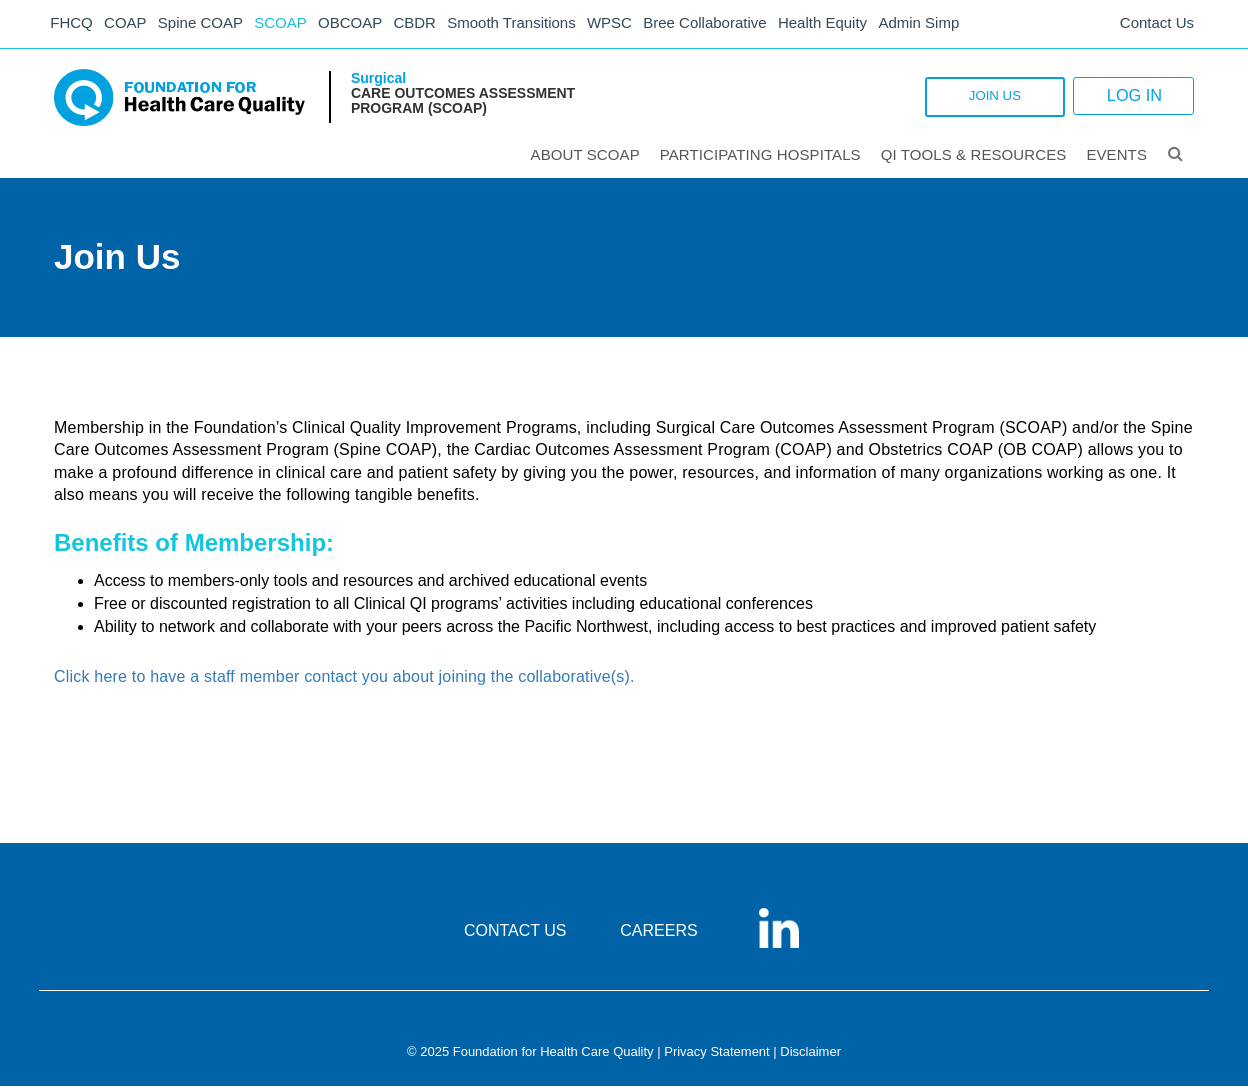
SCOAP (291, 25)
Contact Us (1157, 25)
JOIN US (958, 101)
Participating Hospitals (761, 158)
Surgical (378, 82)
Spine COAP (208, 25)
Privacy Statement (717, 1055)
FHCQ (74, 25)
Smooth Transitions (530, 25)
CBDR (431, 25)
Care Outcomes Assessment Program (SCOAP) (463, 104)
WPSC (631, 25)
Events (1117, 158)
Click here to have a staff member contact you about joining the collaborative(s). (344, 681)
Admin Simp (948, 25)
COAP (131, 25)
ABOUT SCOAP (586, 158)
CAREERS (658, 934)
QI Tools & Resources (975, 158)
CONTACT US (515, 934)
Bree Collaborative (729, 25)
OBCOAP (364, 25)
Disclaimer (810, 1055)
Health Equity (849, 25)
